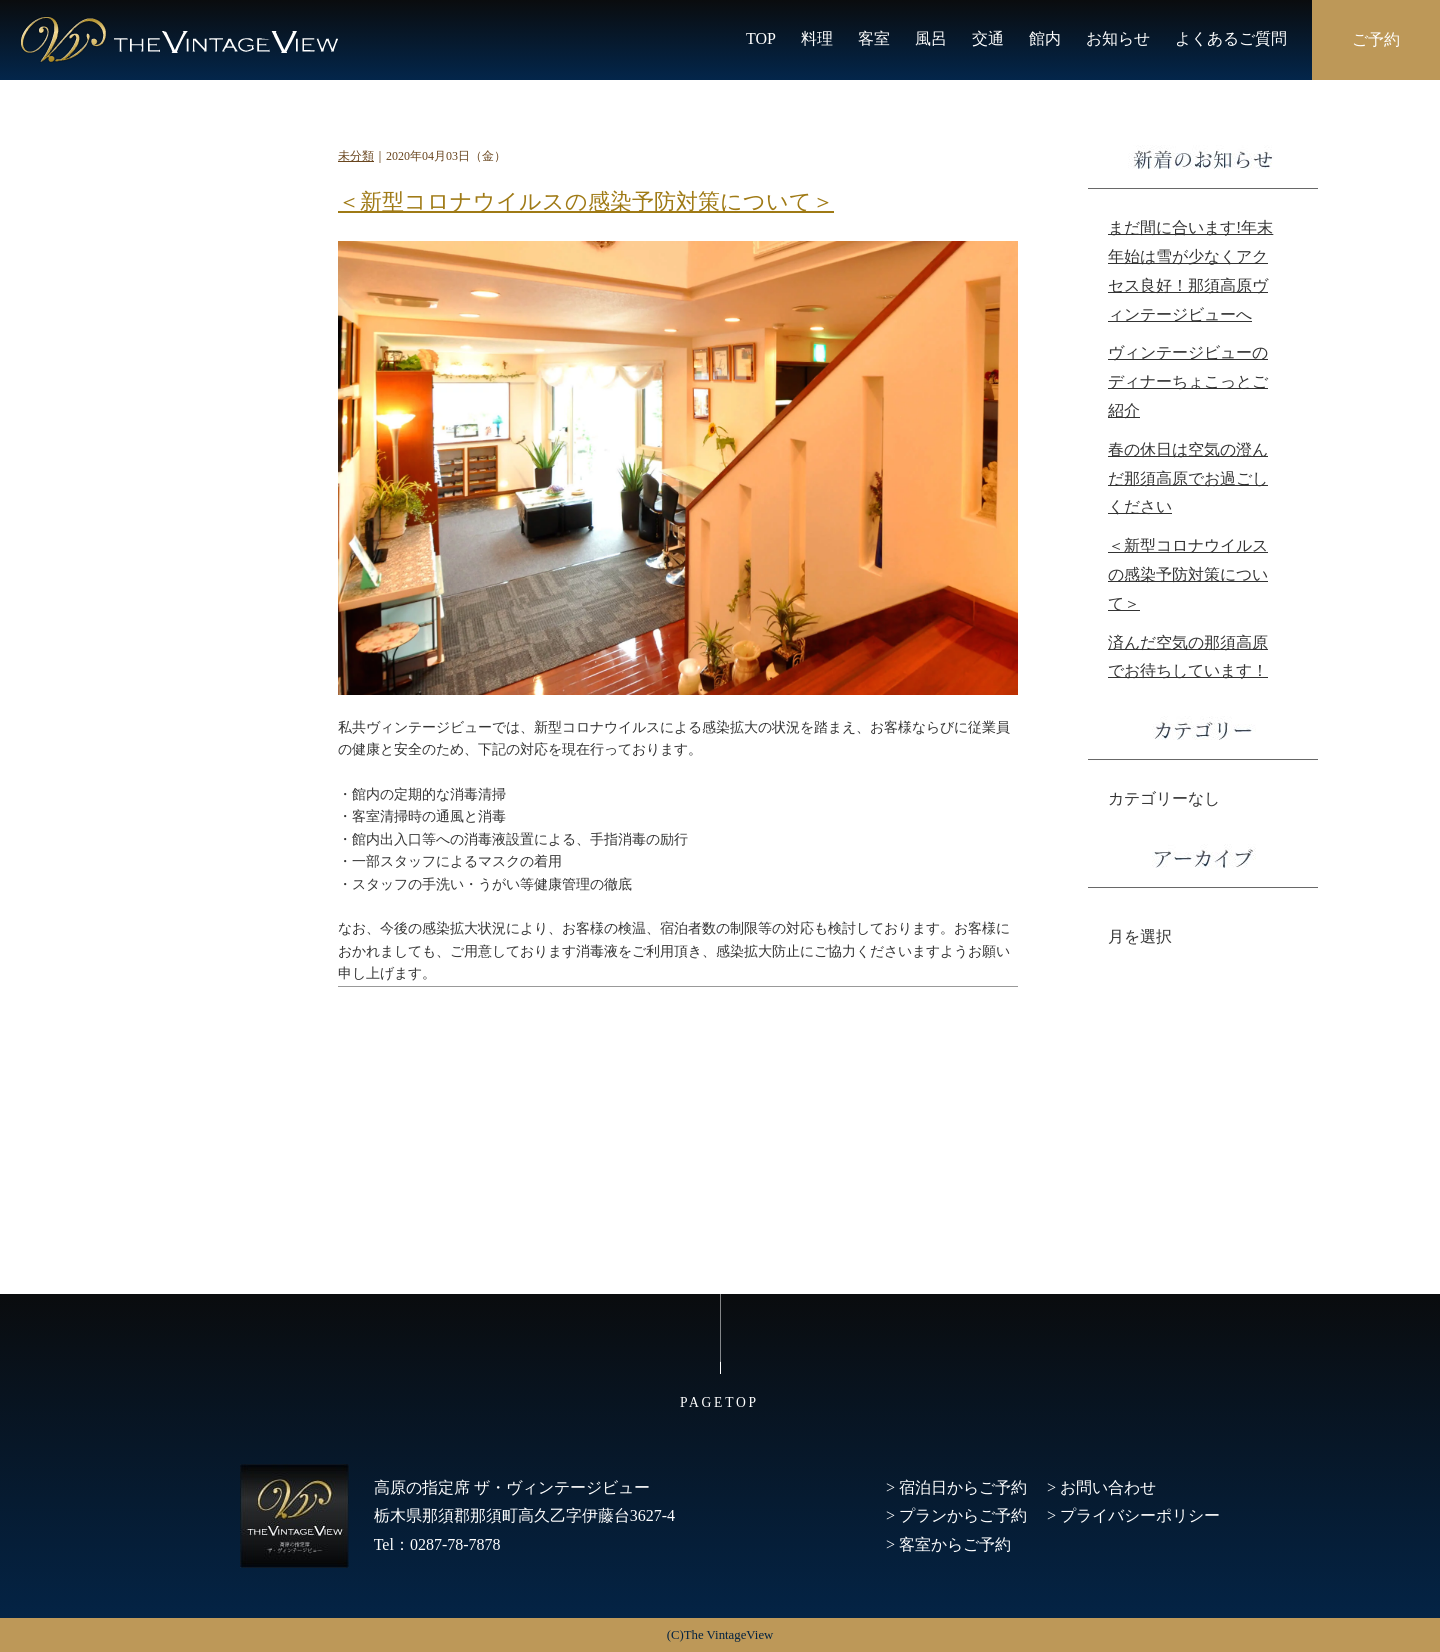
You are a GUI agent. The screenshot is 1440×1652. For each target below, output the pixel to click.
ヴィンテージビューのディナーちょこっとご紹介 (1188, 381)
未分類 (356, 156)
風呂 (931, 38)
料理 (817, 38)
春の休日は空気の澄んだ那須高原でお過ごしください (1188, 478)
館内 (1045, 38)
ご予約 (1376, 39)
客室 (874, 38)
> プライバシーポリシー (1133, 1515)
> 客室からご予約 (948, 1544)
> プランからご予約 (956, 1515)
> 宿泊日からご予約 (956, 1487)
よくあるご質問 (1231, 38)
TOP (761, 38)
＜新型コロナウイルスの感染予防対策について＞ (586, 201)
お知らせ (1118, 38)
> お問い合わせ (1101, 1487)
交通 (988, 38)
